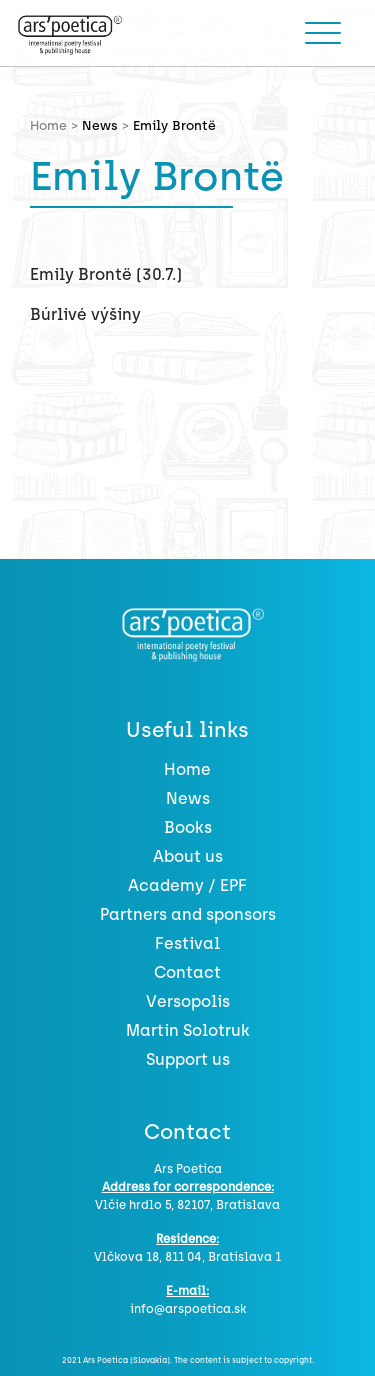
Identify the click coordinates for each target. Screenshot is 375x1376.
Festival (187, 943)
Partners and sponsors (188, 914)
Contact (187, 972)
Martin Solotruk (188, 1030)
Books (188, 827)
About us (188, 856)
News (100, 125)
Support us (188, 1059)
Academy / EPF (187, 885)
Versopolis (188, 1001)
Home (187, 769)
